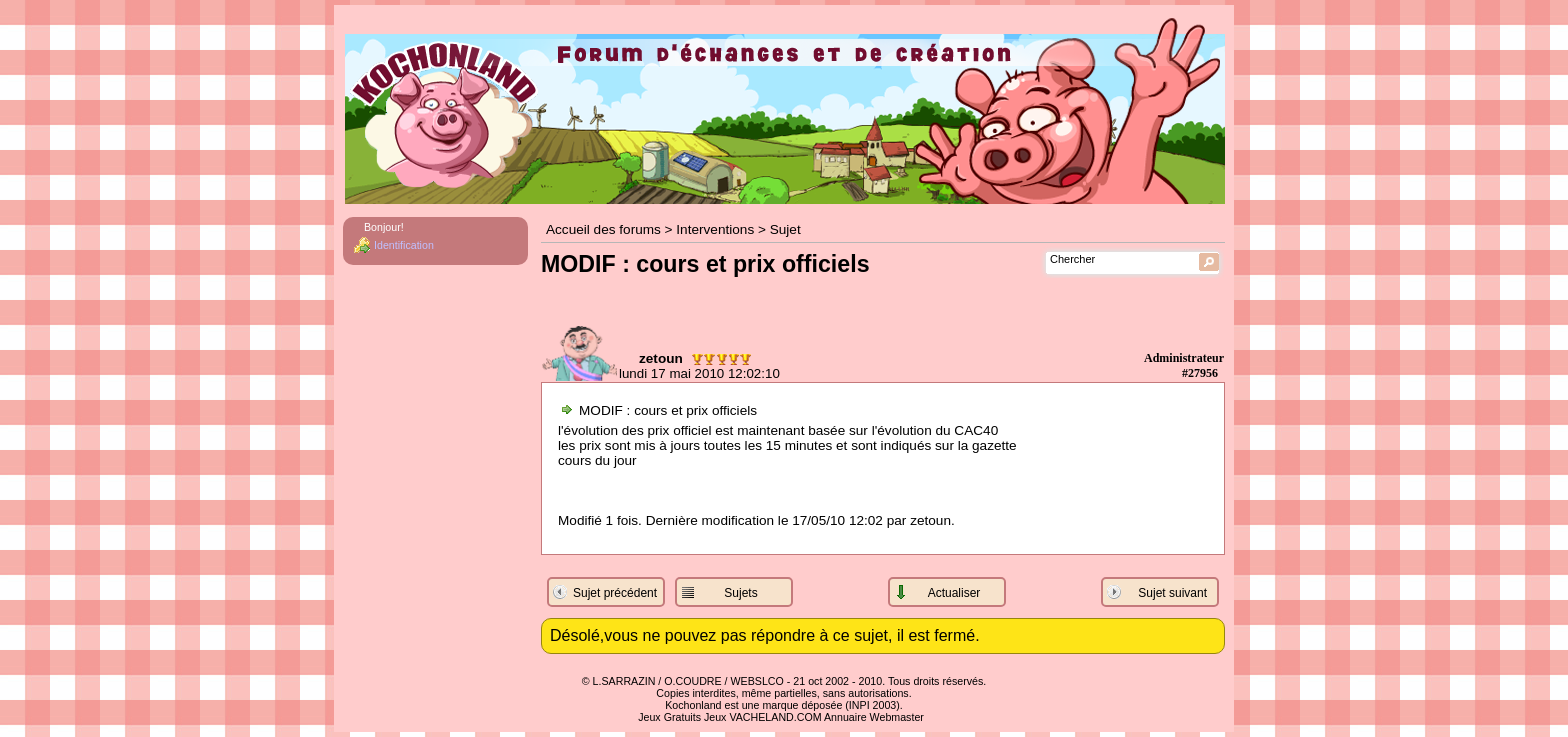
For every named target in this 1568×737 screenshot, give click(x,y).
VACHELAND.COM (775, 717)
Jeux (715, 717)
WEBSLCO (757, 681)
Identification (404, 245)
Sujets (740, 593)
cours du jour (597, 460)
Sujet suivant (1172, 593)
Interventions (715, 229)
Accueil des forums (603, 229)
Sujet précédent (615, 593)
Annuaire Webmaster (874, 717)
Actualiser (954, 593)
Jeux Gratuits (669, 717)
